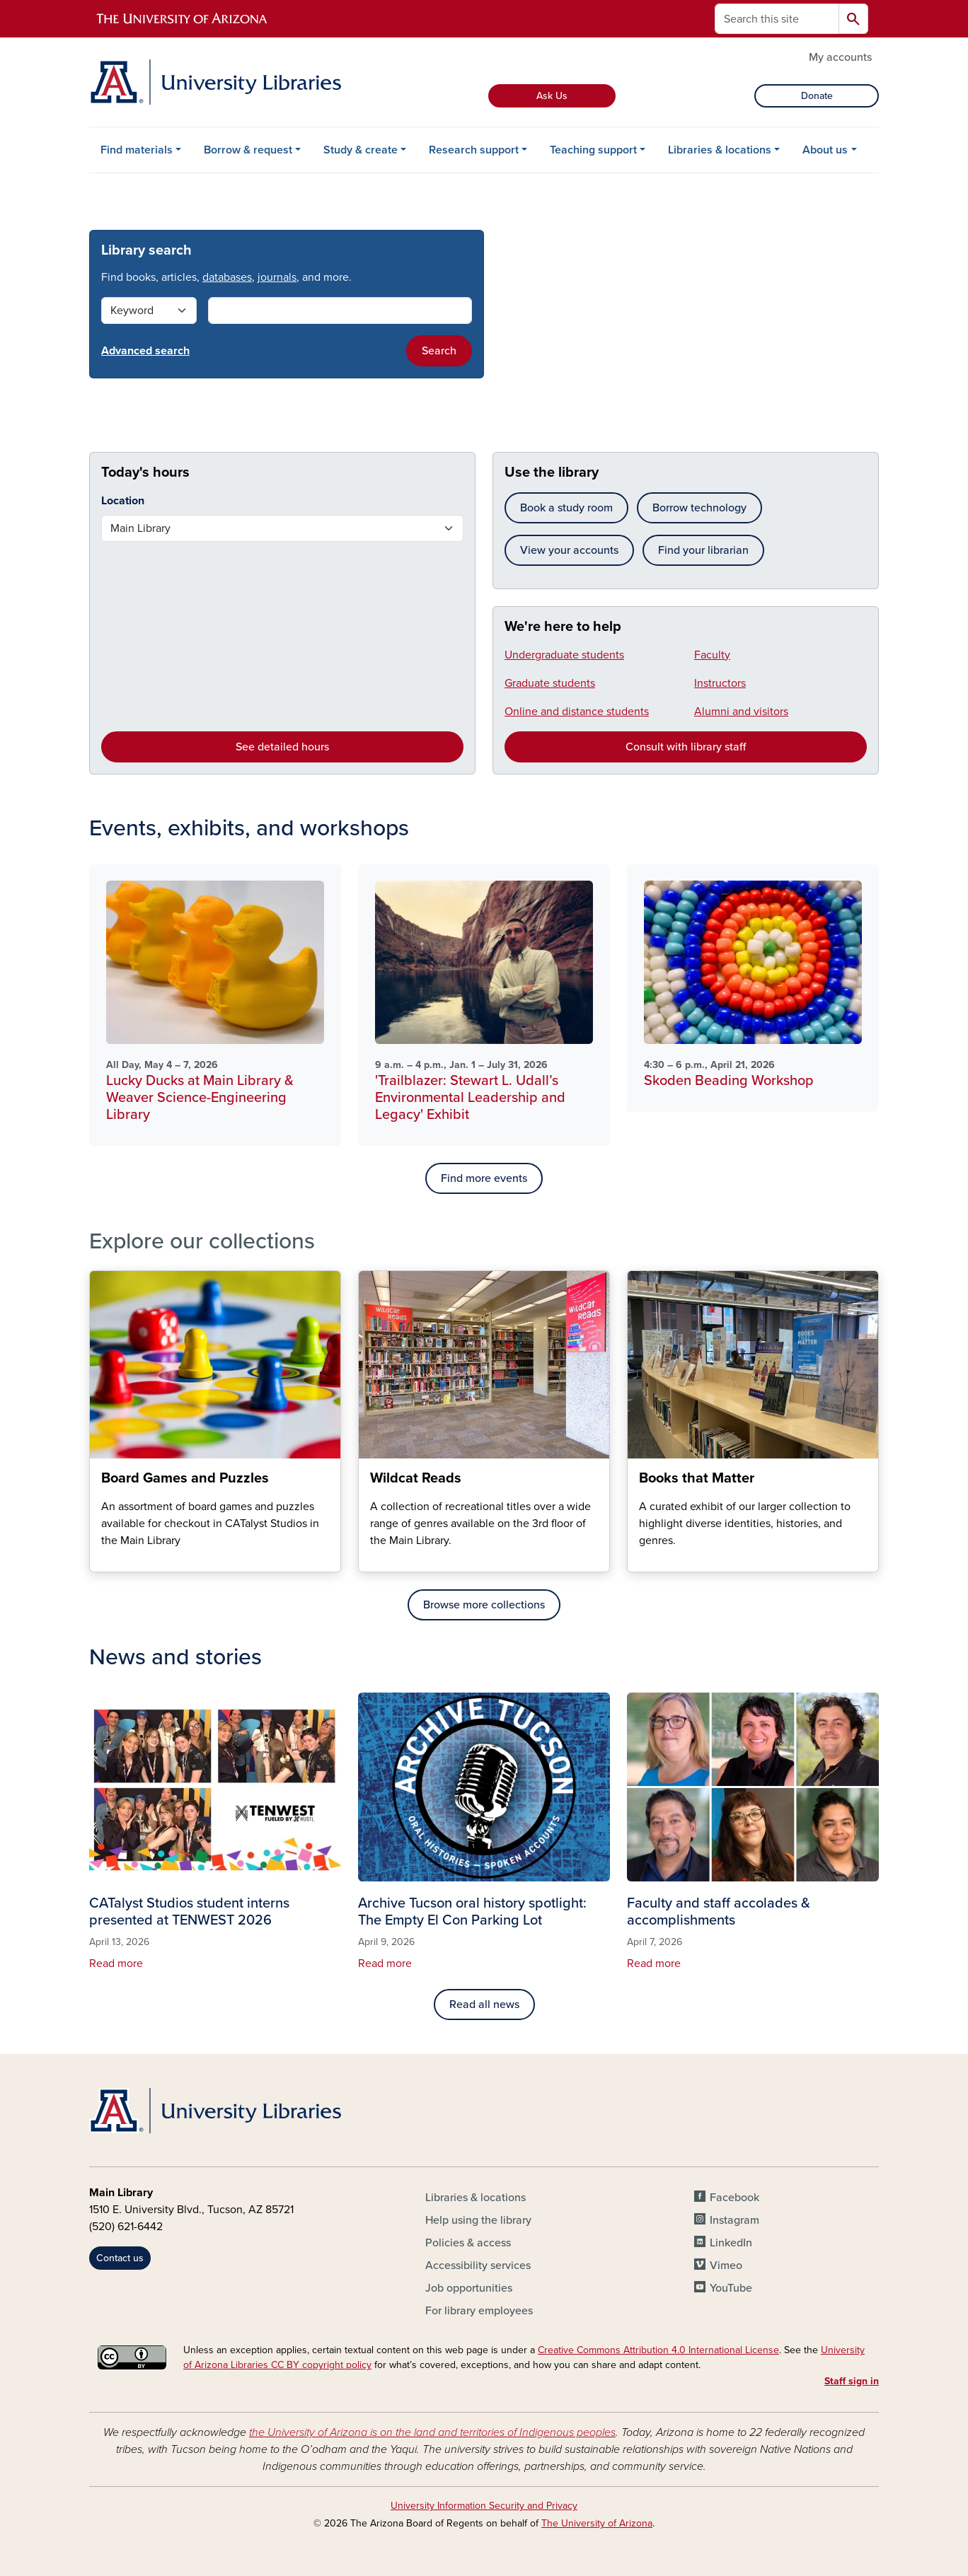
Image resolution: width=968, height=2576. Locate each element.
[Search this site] (777, 19)
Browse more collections (484, 1605)
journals (277, 277)
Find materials (136, 150)
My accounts (840, 57)
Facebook (734, 2198)
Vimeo (726, 2265)
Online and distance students (577, 711)
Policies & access (468, 2243)
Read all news (484, 2004)
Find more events (484, 1178)
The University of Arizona (596, 2523)
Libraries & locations (719, 150)
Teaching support (593, 150)
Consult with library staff (686, 747)
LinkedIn (731, 2243)
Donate (817, 96)
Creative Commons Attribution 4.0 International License (658, 2350)
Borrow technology (699, 508)
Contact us (120, 2258)
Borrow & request (248, 150)
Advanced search (145, 351)
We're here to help (563, 626)
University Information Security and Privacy (484, 2506)
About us (825, 150)
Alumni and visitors (741, 711)
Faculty (712, 655)
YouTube (731, 2288)
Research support (474, 150)
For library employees (479, 2311)
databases (227, 277)
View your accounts (569, 550)
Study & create (360, 150)
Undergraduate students (564, 655)
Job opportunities (468, 2288)
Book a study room (566, 508)
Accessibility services (478, 2265)
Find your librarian (703, 550)
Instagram (734, 2220)
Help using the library (478, 2220)
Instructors (720, 683)
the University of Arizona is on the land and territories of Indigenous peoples (432, 2432)
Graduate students (550, 683)
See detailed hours (282, 747)
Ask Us (551, 96)
